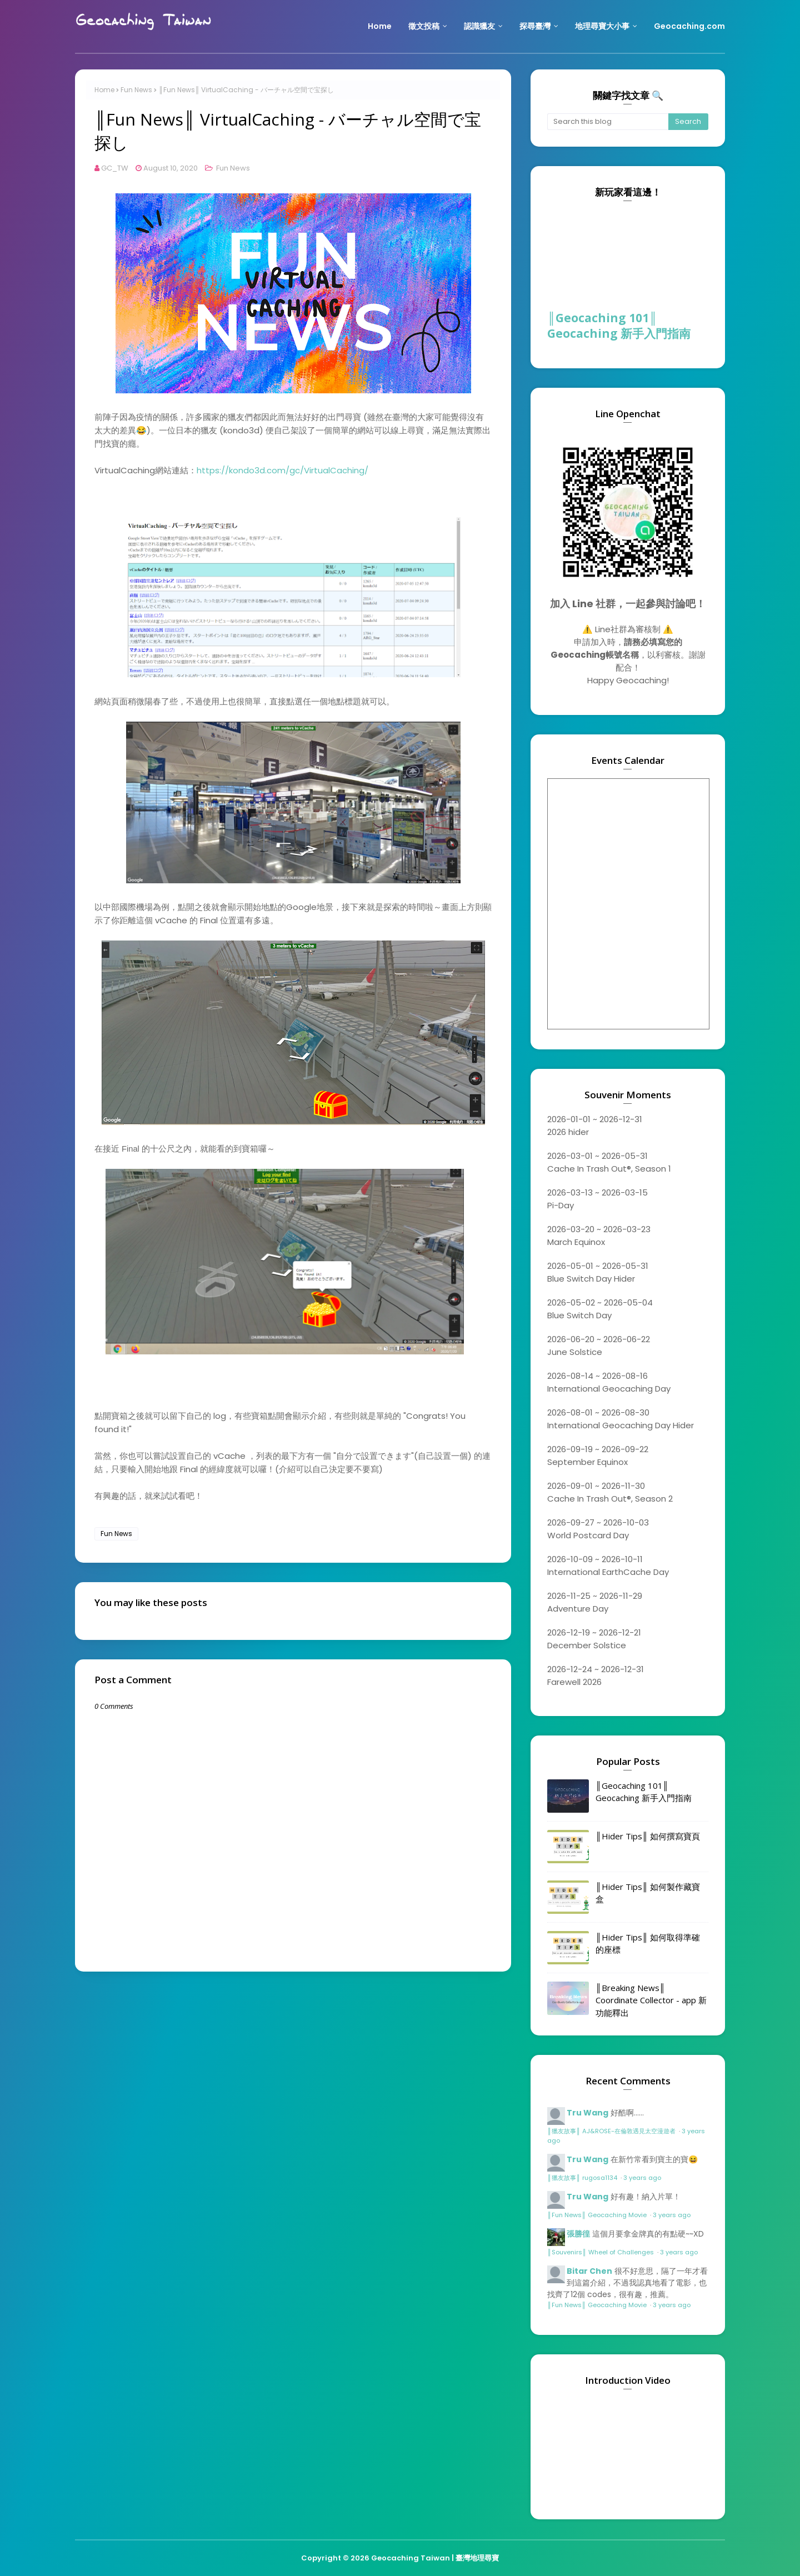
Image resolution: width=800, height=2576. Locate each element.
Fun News (136, 89)
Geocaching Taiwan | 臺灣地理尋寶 (435, 2558)
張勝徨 (578, 2233)
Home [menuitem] (380, 26)
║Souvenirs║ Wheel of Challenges (601, 2252)
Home (104, 89)
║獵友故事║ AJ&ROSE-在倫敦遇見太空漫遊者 (612, 2131)
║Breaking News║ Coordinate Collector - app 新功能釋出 (651, 2000)
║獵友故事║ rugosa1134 (583, 2177)
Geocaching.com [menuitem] (689, 26)
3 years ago (642, 2177)
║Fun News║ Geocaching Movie (597, 2214)
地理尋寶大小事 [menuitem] (602, 26)
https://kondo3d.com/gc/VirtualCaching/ (282, 470)
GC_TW (114, 168)
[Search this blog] (607, 121)
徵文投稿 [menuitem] (423, 26)
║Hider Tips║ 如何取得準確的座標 (648, 1943)
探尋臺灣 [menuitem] (535, 26)
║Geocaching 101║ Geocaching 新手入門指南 (619, 325)
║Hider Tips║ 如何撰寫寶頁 (648, 1836)
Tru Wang (587, 2112)
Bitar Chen (589, 2271)
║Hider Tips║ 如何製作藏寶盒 (648, 1893)
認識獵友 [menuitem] (479, 26)
